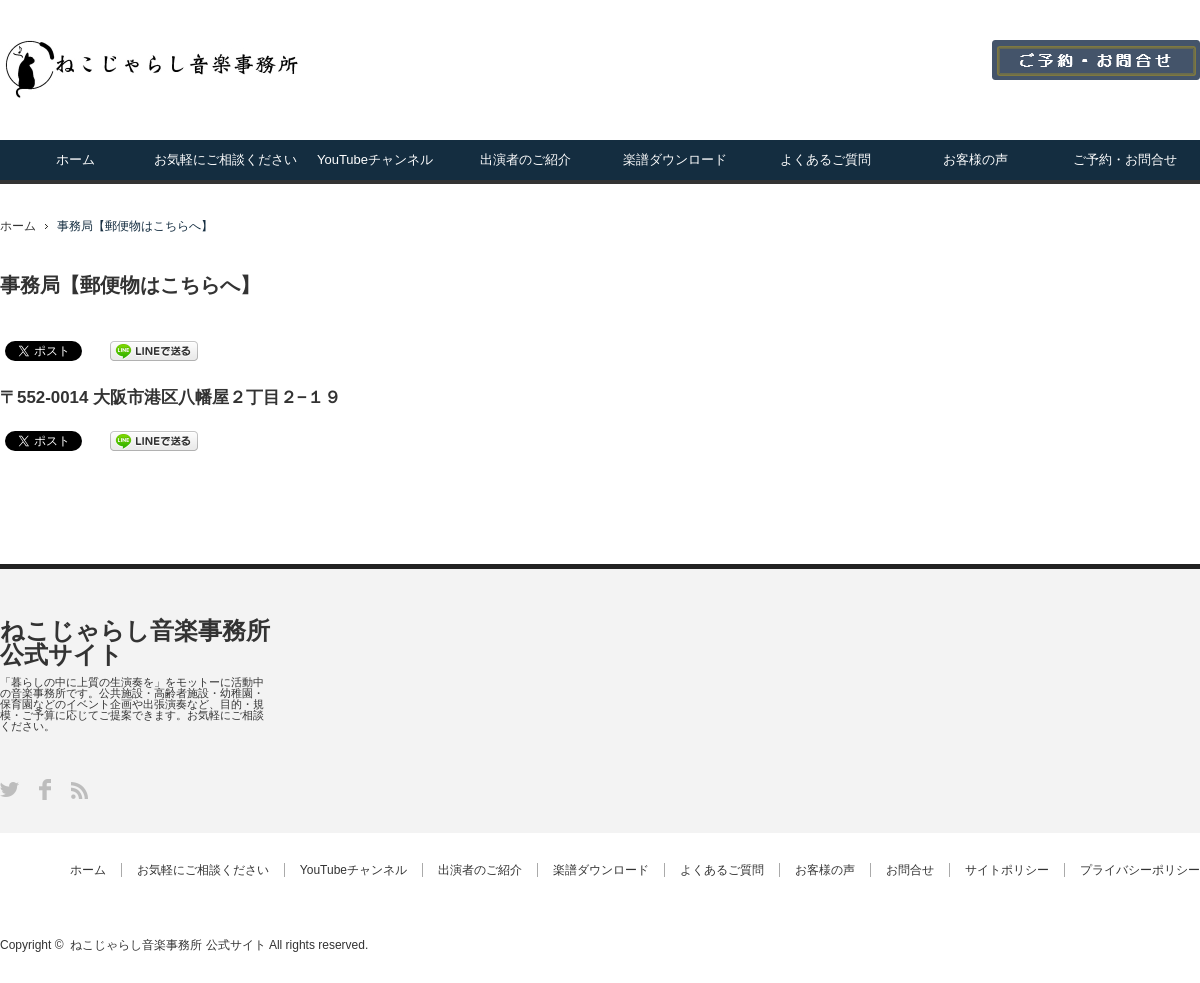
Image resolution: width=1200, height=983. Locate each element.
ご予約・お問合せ (1125, 159)
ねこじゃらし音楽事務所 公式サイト (135, 642)
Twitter (9, 789)
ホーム (75, 159)
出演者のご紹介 (525, 159)
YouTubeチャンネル (375, 159)
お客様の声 (975, 159)
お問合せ (910, 870)
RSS (79, 790)
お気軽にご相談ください (225, 159)
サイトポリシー (1007, 870)
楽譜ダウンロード (675, 159)
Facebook (45, 789)
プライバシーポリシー (1140, 870)
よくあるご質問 (825, 159)
